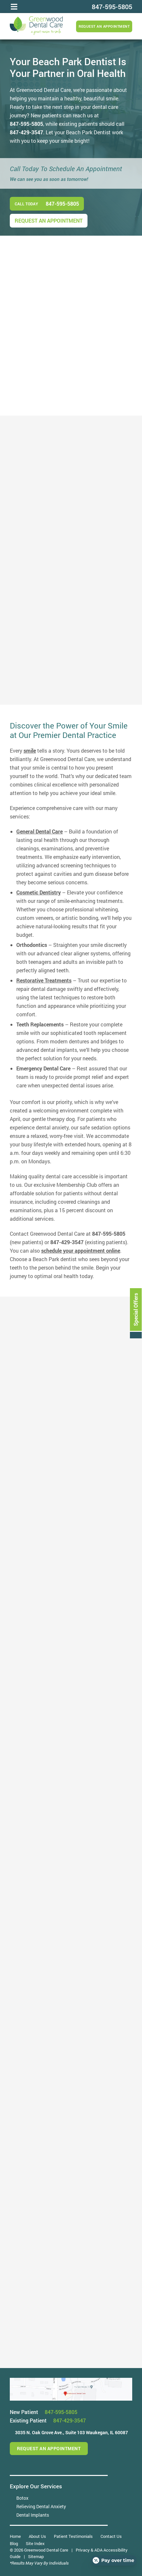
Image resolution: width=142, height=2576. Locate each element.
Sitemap (36, 2556)
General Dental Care (39, 831)
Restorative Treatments (43, 980)
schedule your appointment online (80, 1250)
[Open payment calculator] (114, 2560)
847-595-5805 (26, 123)
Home (15, 2536)
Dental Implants (32, 2515)
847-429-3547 (26, 132)
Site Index (35, 2543)
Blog (14, 2543)
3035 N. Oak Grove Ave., (71, 2432)
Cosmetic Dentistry (38, 892)
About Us (37, 2536)
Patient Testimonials (73, 2536)
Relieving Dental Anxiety (41, 2506)
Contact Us (111, 2536)
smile (30, 750)
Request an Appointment (104, 26)
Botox (22, 2498)
